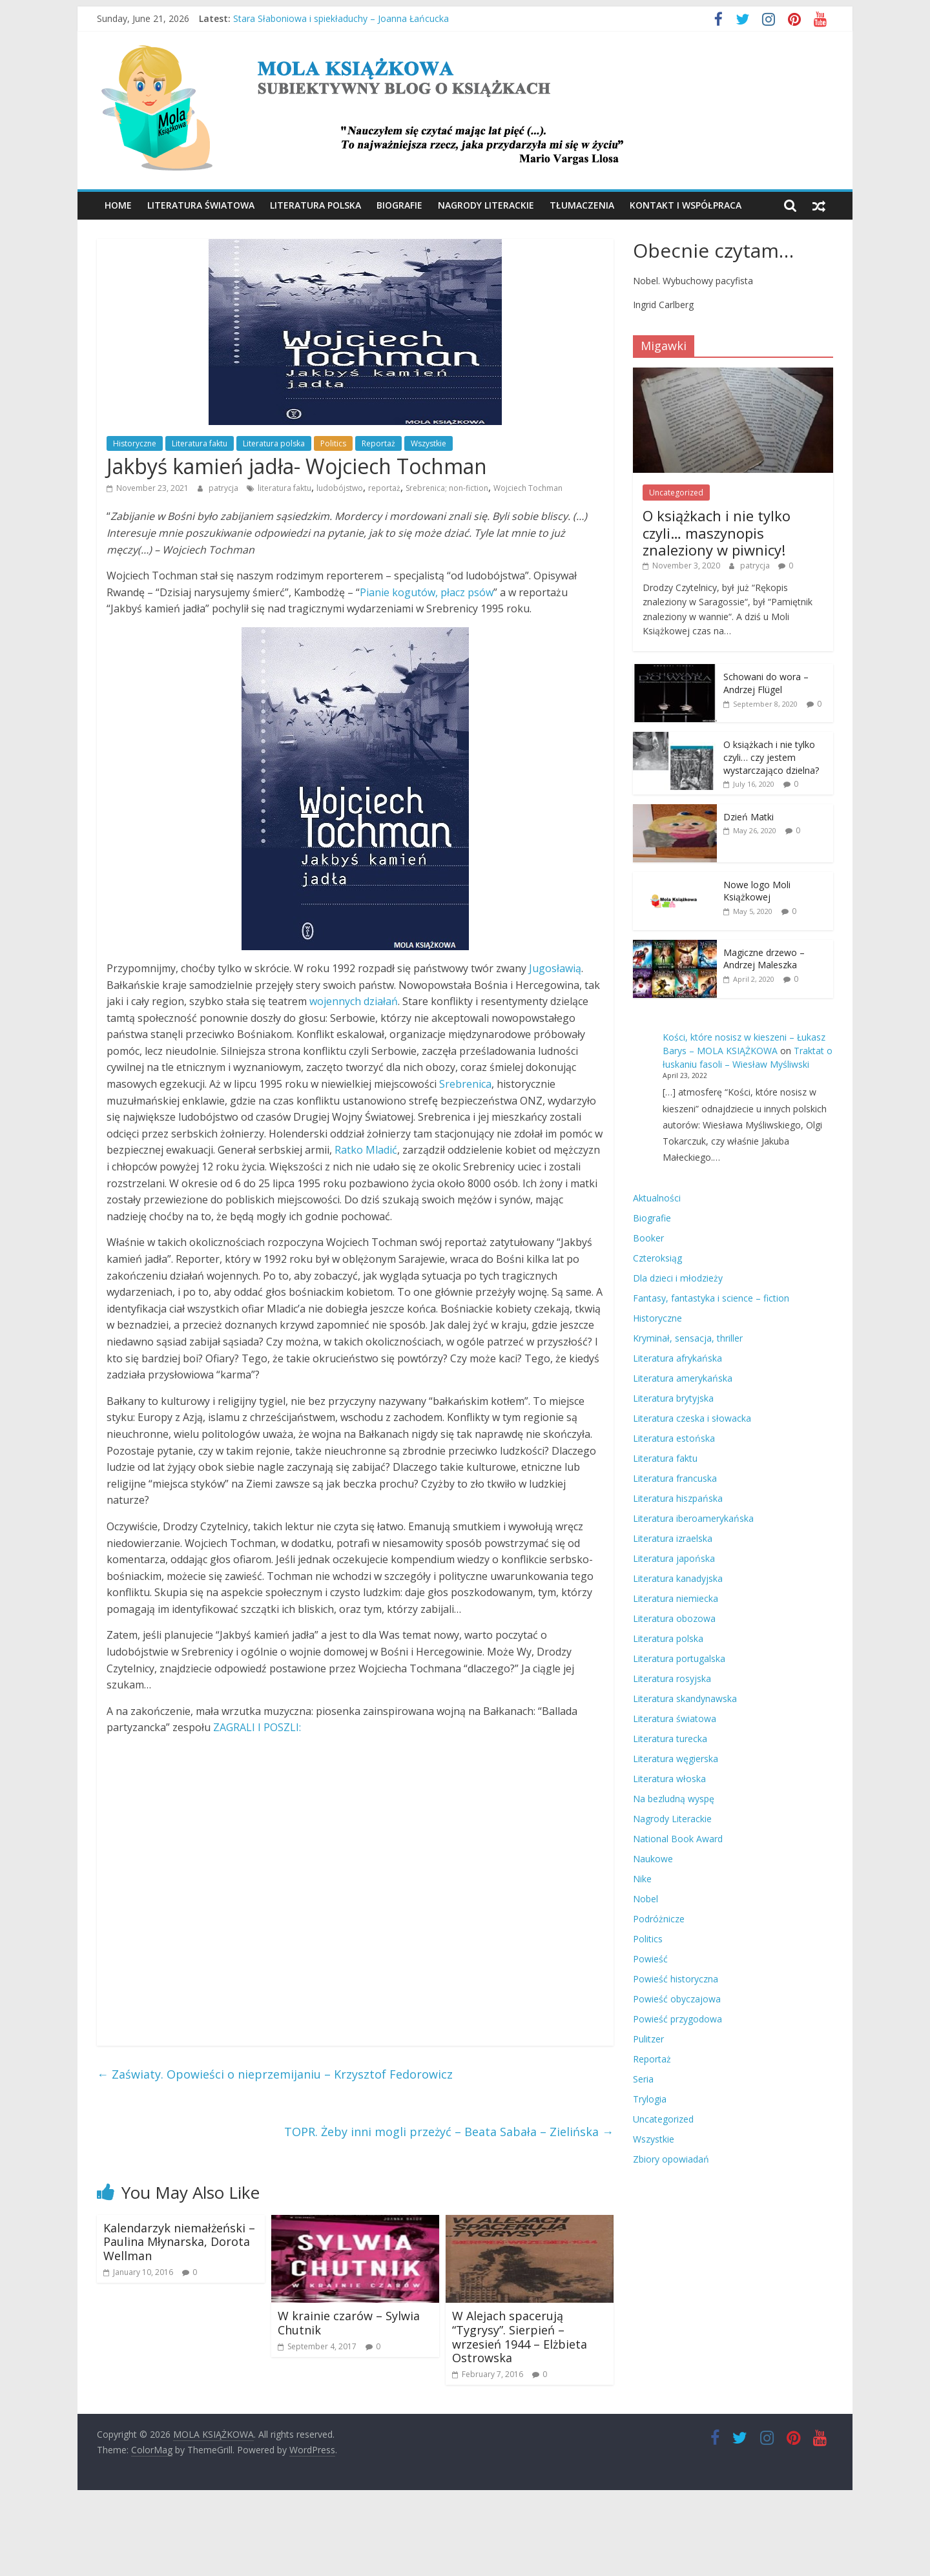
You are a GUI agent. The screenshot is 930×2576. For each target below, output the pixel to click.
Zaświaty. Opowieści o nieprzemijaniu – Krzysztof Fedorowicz (275, 2074)
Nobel (645, 1899)
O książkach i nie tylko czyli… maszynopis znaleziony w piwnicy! (716, 532)
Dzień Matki (748, 817)
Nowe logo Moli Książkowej (756, 891)
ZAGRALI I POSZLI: (257, 1727)
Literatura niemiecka (675, 1598)
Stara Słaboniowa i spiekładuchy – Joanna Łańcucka (341, 18)
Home (118, 205)
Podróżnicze (659, 1919)
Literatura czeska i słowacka (692, 1418)
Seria (643, 2079)
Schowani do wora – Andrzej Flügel (766, 683)
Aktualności (657, 1198)
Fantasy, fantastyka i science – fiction (711, 1298)
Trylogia (649, 2099)
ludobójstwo (339, 488)
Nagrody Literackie (486, 205)
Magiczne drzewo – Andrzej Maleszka (764, 958)
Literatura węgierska (675, 1758)
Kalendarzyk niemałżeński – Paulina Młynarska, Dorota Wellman (179, 2241)
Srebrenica (465, 1084)
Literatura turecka (670, 1738)
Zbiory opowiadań (671, 2159)
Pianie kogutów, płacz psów (426, 592)
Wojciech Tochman (528, 488)
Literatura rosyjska (672, 1678)
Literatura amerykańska (682, 1378)
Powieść (650, 1959)
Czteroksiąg (657, 1258)
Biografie (399, 205)
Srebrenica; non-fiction (447, 488)
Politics (333, 443)
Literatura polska (315, 205)
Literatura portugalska (679, 1658)
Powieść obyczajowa (677, 1999)
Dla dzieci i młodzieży (678, 1278)
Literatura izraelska (672, 1538)
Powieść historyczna (675, 1979)
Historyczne (134, 443)
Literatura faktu (199, 443)
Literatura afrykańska (677, 1358)
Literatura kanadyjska (678, 1578)
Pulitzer (648, 2039)
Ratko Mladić (366, 1150)
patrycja (224, 488)
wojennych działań (353, 1001)
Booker (648, 1238)
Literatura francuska (675, 1478)
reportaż (384, 488)
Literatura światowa (200, 205)
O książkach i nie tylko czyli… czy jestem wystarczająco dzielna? (771, 757)
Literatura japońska (674, 1558)
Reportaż (378, 443)
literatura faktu (284, 488)
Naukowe (653, 1859)
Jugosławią (555, 968)
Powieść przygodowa (677, 2019)
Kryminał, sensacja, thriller (688, 1338)
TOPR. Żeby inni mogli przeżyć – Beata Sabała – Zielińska (449, 2131)
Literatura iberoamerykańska (693, 1518)
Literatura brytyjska (673, 1398)
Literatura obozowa (674, 1618)
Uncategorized (676, 492)
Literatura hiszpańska (678, 1498)
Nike (642, 1879)
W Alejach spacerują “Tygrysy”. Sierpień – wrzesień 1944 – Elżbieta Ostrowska (519, 2336)
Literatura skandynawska (685, 1698)
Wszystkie (428, 443)
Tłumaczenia (582, 205)
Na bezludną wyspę (673, 1798)
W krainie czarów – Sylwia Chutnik (349, 2323)
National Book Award (678, 1839)
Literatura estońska (674, 1438)
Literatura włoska (669, 1778)
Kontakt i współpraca (685, 205)
